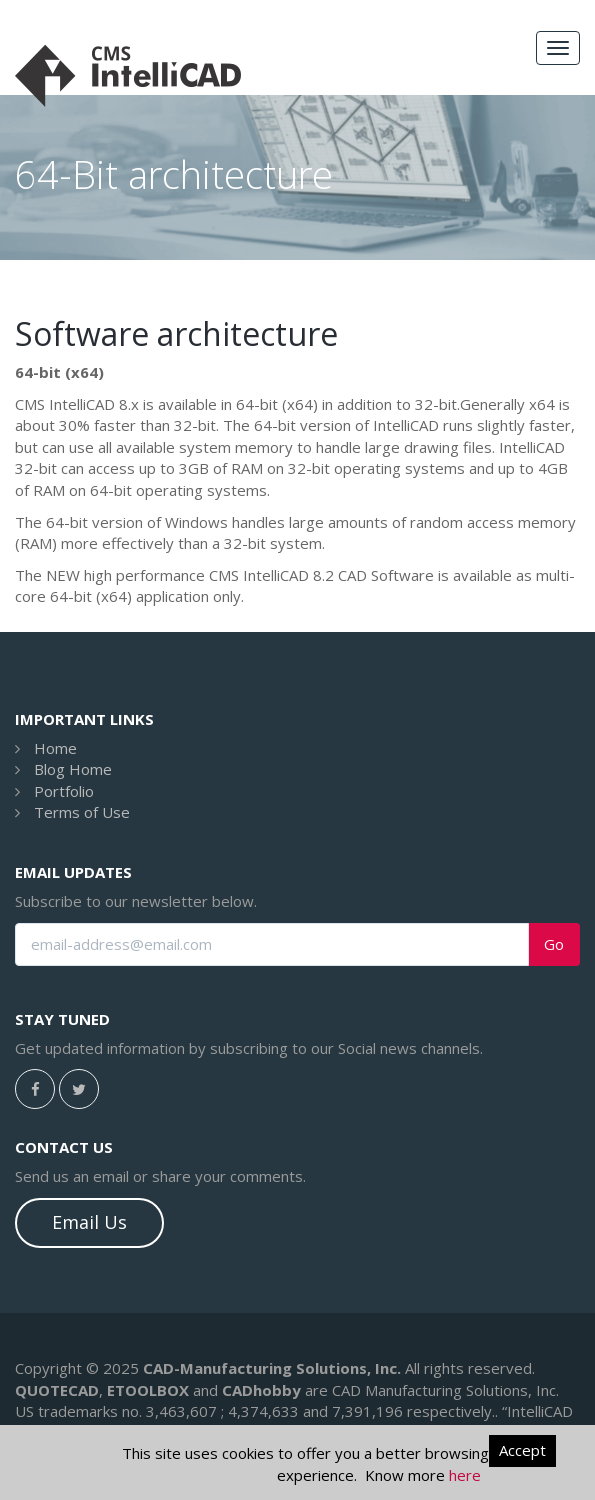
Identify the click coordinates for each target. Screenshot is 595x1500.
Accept (522, 1450)
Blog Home (73, 769)
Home (55, 748)
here (465, 1475)
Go (554, 944)
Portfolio (64, 791)
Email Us (89, 1222)
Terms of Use (82, 812)
